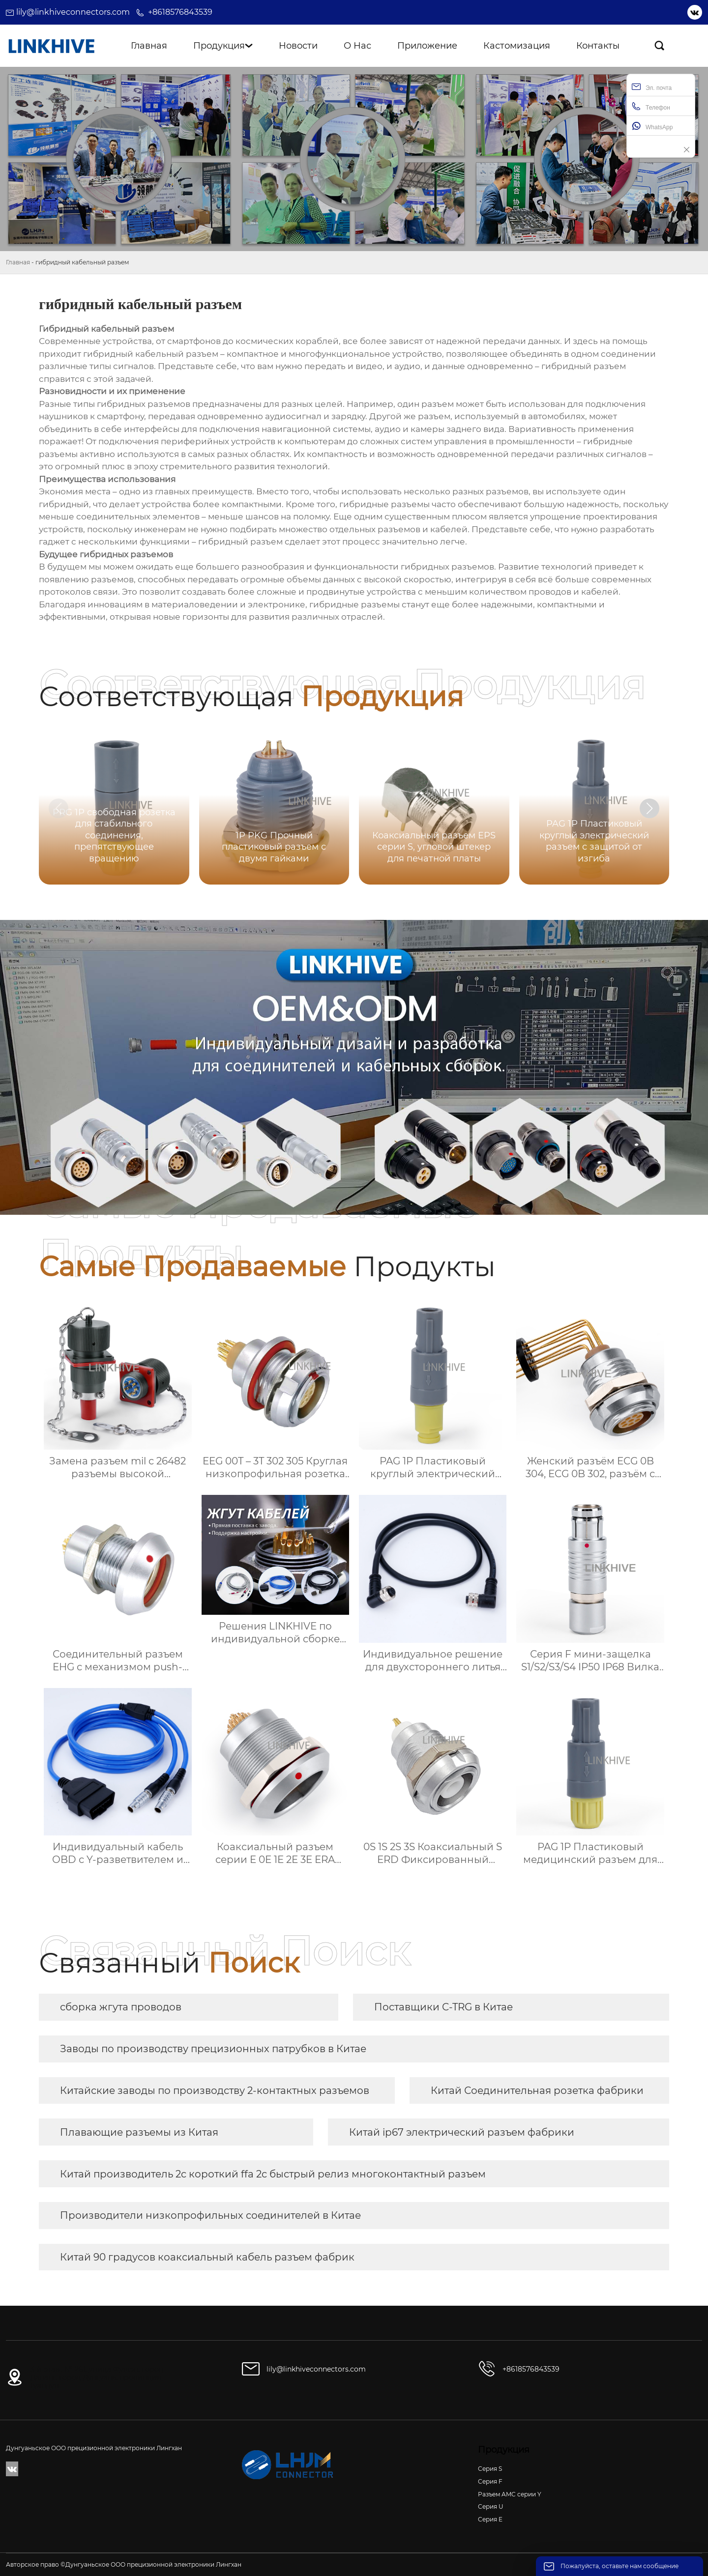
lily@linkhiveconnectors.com (73, 12)
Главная (18, 262)
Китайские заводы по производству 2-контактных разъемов (214, 2090)
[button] (649, 808)
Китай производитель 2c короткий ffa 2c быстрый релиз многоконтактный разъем (273, 2174)
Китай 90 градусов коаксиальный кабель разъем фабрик (207, 2257)
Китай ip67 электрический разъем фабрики (461, 2132)
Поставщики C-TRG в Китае (443, 2007)
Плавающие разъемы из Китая (139, 2132)
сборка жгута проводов (120, 2007)
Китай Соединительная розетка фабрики (537, 2090)
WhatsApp (652, 126)
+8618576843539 (180, 12)
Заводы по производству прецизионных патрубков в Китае (213, 2049)
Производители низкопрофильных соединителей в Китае (210, 2215)
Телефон (651, 106)
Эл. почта (652, 86)
